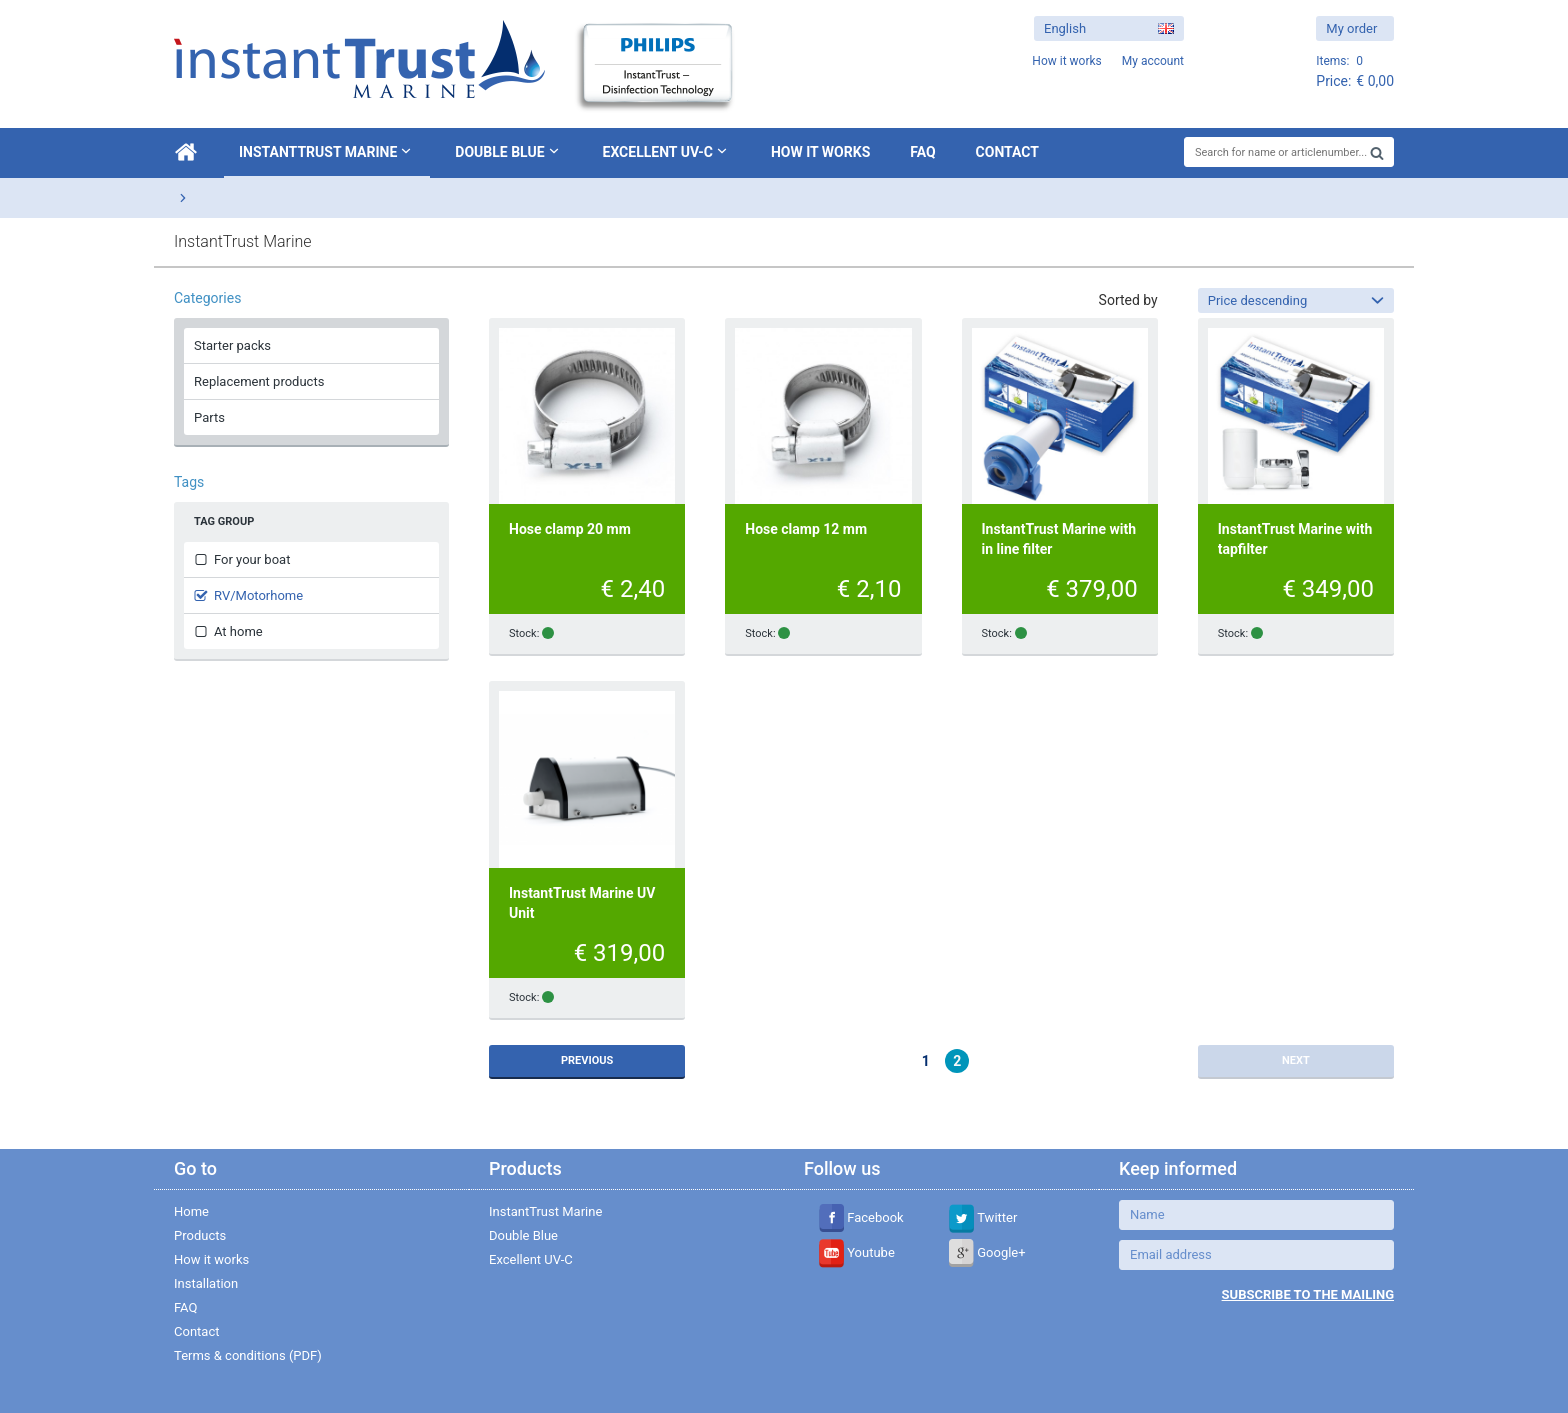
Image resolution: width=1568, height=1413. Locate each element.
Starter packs (232, 345)
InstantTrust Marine (327, 151)
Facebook (861, 1217)
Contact (1007, 152)
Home (191, 1211)
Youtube (857, 1252)
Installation (206, 1283)
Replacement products (259, 381)
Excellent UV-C (667, 151)
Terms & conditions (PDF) (248, 1355)
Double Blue (508, 151)
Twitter (983, 1217)
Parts (209, 417)
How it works (820, 152)
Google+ (987, 1252)
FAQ (922, 152)
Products (200, 1235)
